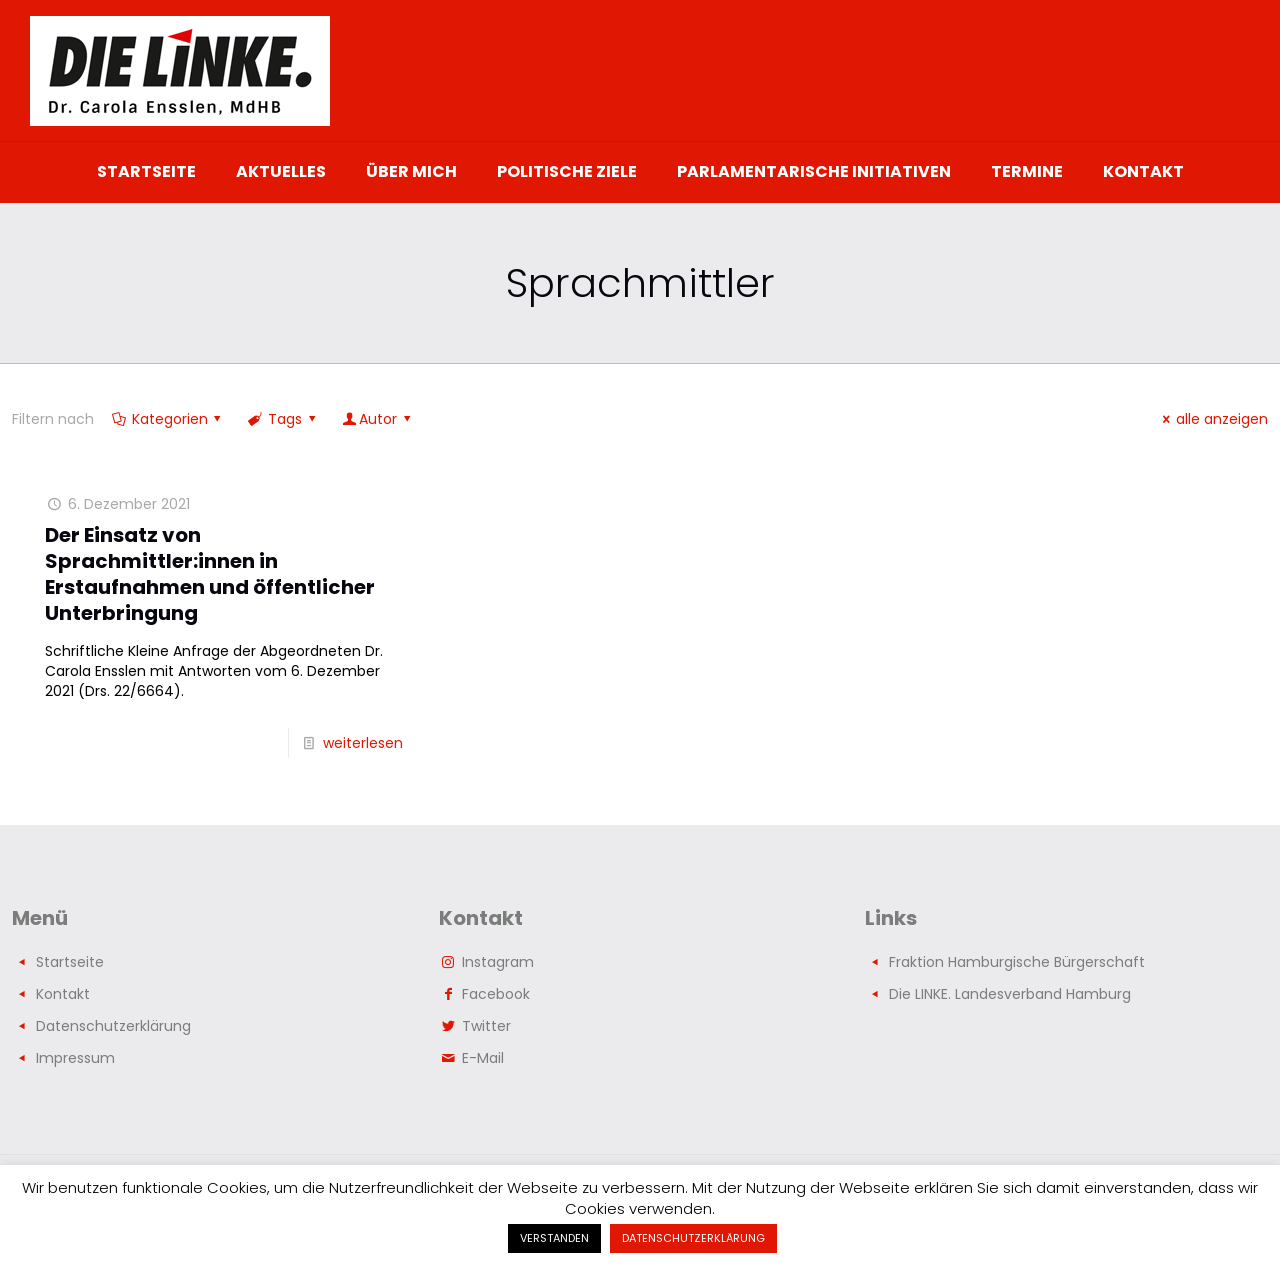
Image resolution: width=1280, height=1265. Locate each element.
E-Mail (483, 1058)
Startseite (70, 962)
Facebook (496, 994)
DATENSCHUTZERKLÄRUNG (693, 1238)
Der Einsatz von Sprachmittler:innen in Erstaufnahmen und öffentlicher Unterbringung (210, 574)
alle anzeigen (1212, 419)
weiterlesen (363, 743)
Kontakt (63, 994)
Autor (377, 419)
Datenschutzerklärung (113, 1026)
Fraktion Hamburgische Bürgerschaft (1017, 962)
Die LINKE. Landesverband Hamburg (1010, 994)
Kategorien (168, 419)
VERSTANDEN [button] (554, 1238)
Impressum (75, 1058)
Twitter (486, 1026)
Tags (283, 419)
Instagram (498, 962)
